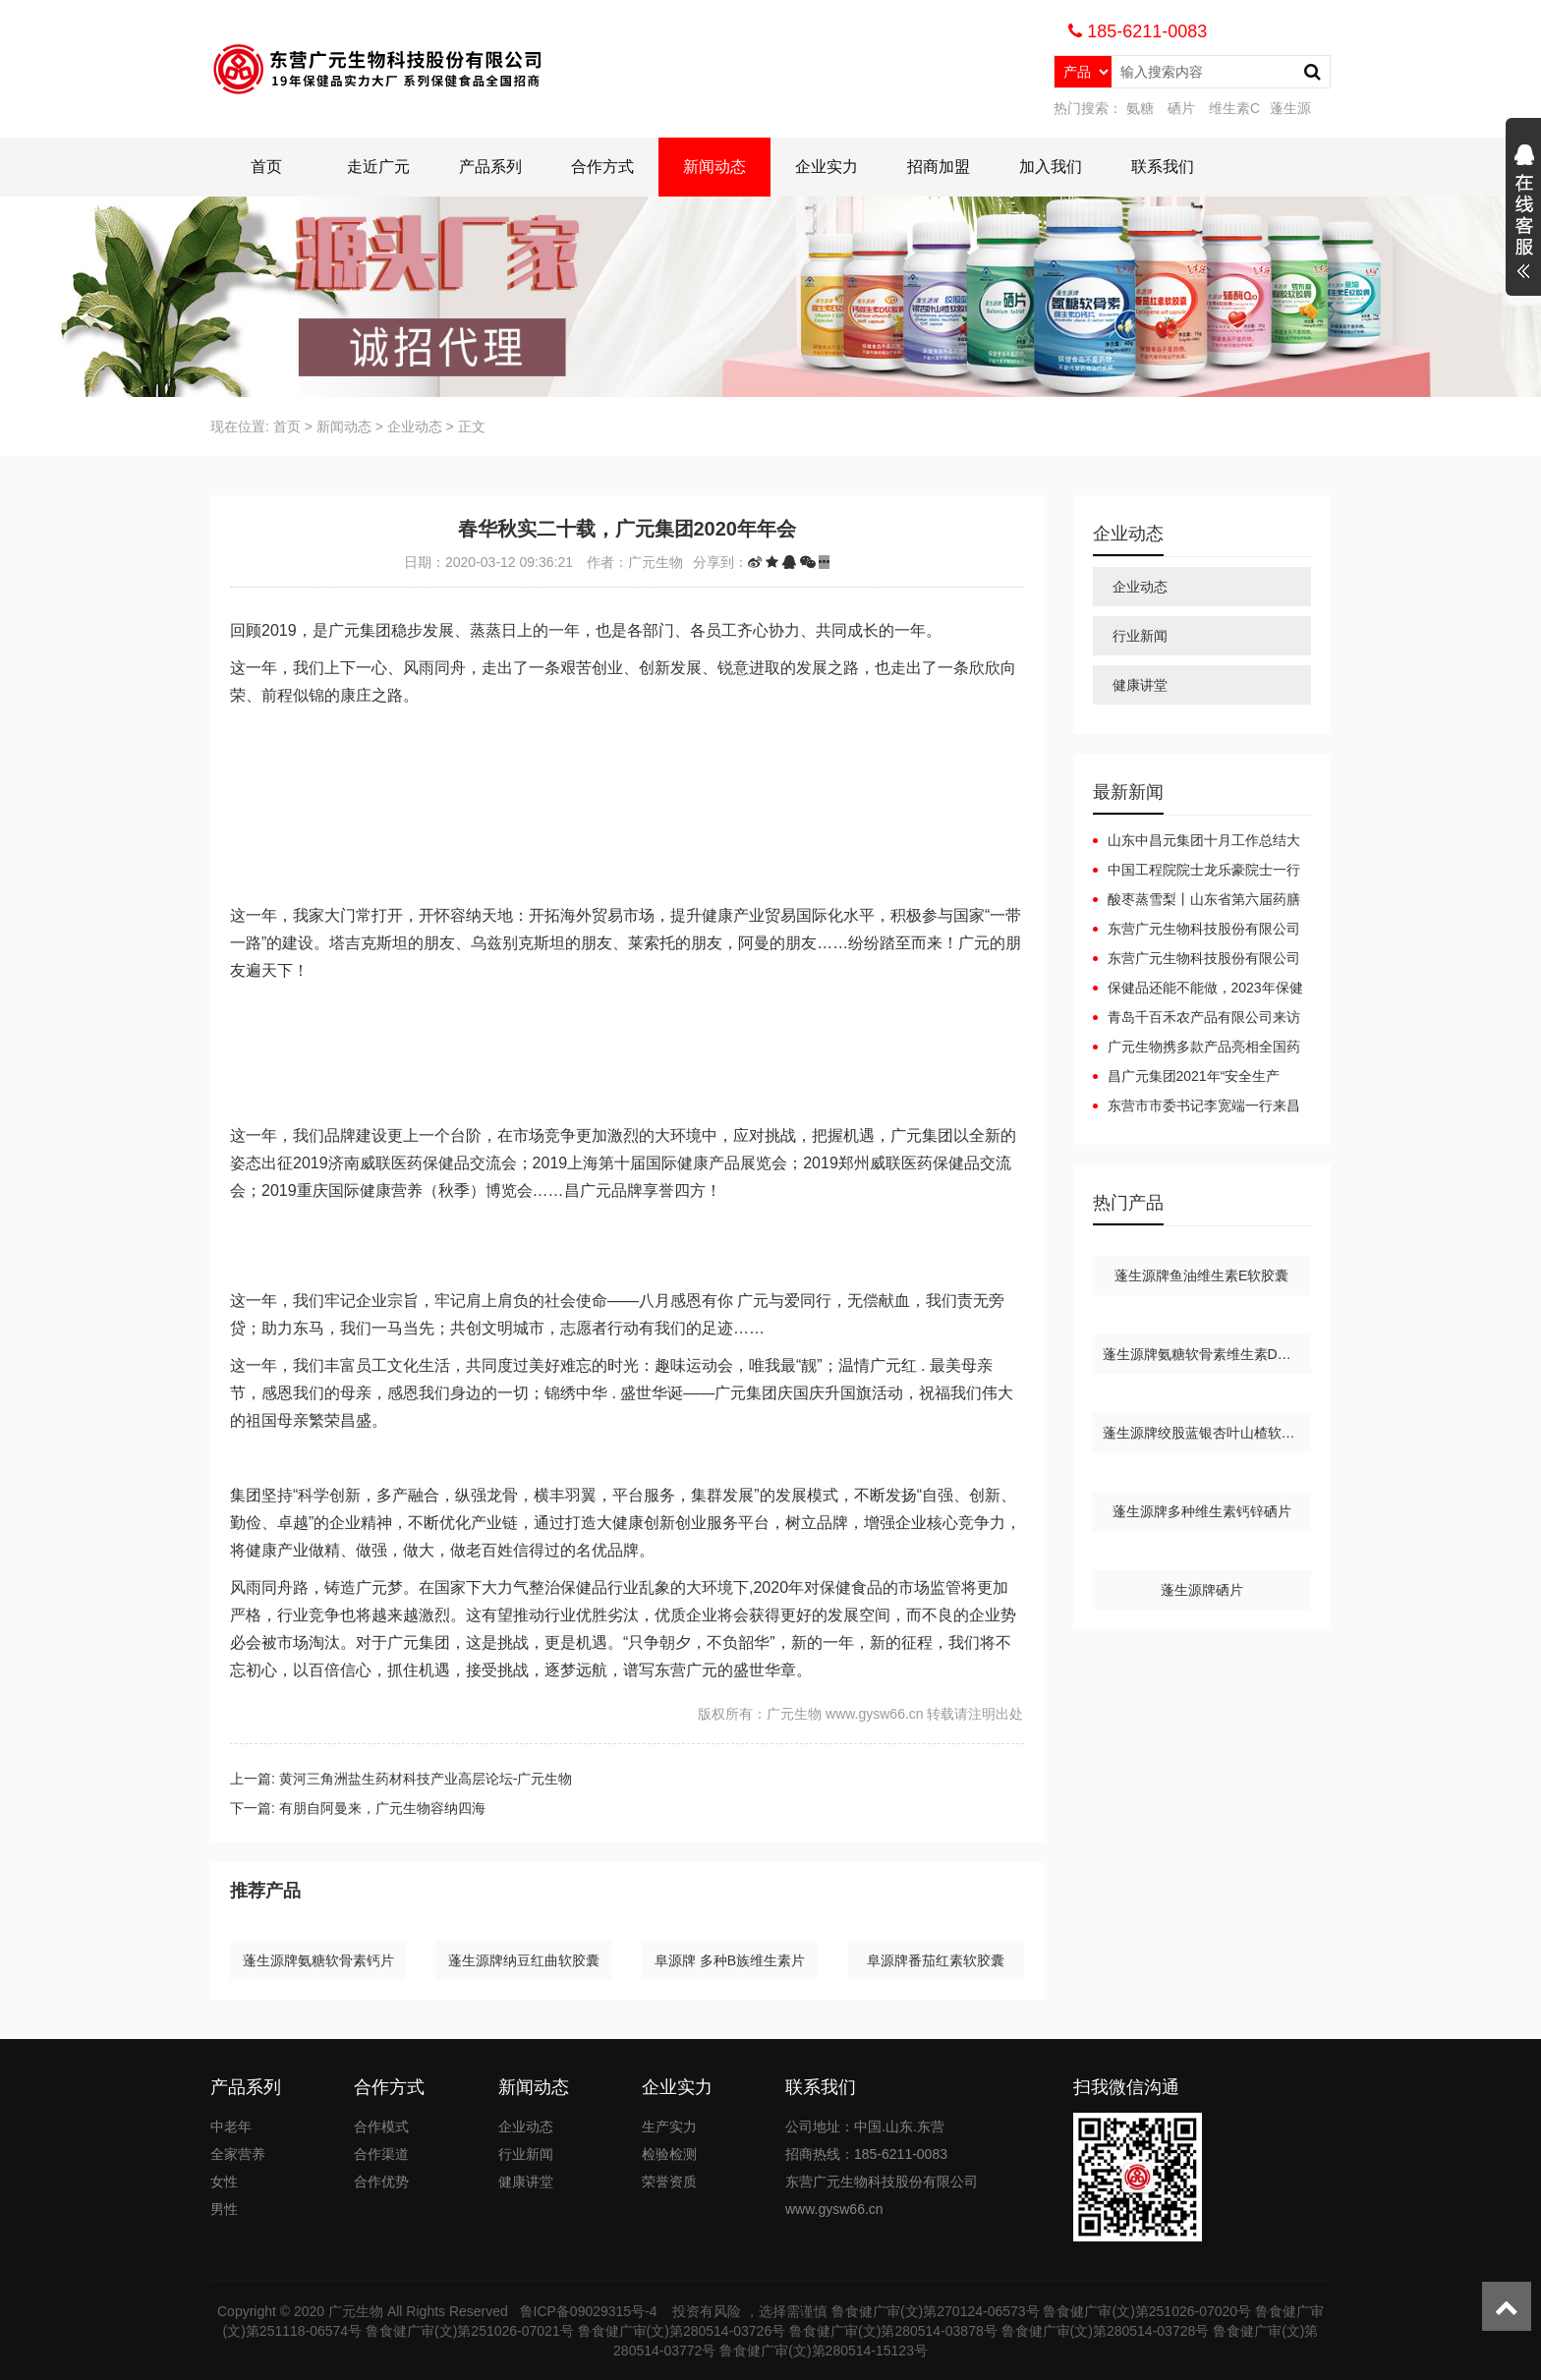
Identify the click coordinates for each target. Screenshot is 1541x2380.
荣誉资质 (669, 2181)
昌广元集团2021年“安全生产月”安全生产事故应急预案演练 (1187, 1077)
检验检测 (669, 2154)
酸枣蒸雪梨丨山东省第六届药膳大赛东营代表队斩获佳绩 (1196, 900)
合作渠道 (381, 2154)
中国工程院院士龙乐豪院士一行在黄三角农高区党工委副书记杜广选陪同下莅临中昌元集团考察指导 (1196, 870)
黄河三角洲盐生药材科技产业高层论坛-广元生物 (426, 1778)
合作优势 (381, 2181)
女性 (224, 2181)
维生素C (1234, 108)
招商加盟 (938, 166)
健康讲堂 (1140, 685)
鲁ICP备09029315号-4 (590, 2311)
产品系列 (490, 166)
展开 (1523, 214)
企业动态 (414, 426)
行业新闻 (1140, 636)
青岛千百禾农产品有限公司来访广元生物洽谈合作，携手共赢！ (1196, 1018)
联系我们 (1162, 166)
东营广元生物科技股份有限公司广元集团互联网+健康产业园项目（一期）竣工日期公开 (1196, 929)
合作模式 (381, 2126)
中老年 (231, 2126)
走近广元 (378, 166)
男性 (224, 2209)
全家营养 (237, 2154)
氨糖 (1140, 108)
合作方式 (602, 166)
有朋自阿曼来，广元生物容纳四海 (382, 1808)
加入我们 (1050, 166)
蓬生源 (1290, 108)
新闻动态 (714, 166)
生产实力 (669, 2126)
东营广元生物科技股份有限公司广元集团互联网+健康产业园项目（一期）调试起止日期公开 (1196, 959)
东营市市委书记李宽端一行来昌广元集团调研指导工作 (1196, 1106)
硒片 (1181, 108)
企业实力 (826, 166)
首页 (266, 166)
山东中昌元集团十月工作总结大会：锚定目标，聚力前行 (1196, 841)
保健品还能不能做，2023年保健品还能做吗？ (1198, 988)
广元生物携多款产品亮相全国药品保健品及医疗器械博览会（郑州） (1196, 1047)
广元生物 (355, 2311)
